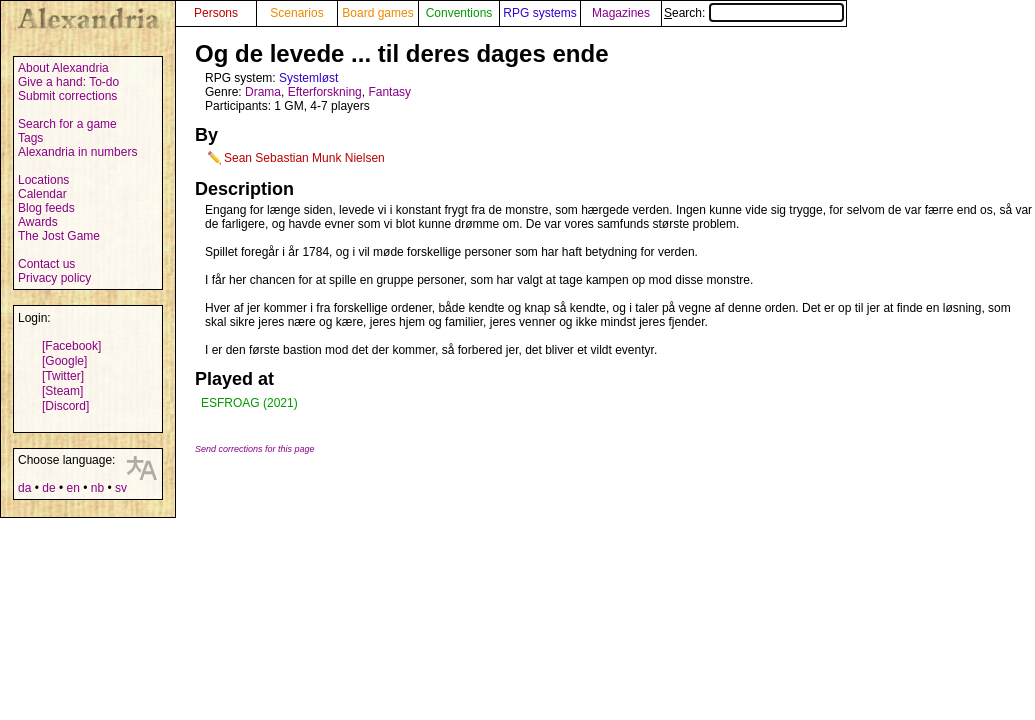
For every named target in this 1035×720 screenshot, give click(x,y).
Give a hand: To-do (68, 82)
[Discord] (65, 406)
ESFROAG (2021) (249, 403)
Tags (30, 138)
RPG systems (539, 13)
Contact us (46, 264)
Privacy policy (54, 278)
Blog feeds (46, 208)
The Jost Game (59, 236)
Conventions (459, 13)
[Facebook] (71, 346)
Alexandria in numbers (77, 152)
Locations (43, 180)
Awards (38, 222)
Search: (754, 13)
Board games (377, 13)
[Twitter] (63, 376)
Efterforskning (325, 92)
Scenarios (296, 13)
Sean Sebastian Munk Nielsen (304, 158)
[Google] (64, 361)
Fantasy (389, 92)
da (24, 488)
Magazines (621, 13)
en (72, 488)
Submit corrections (67, 96)
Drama (263, 92)
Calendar (42, 194)
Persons (216, 13)
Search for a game (67, 124)
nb (97, 488)
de (48, 488)
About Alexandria (63, 68)
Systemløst (308, 78)
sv (121, 488)
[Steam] (62, 391)
